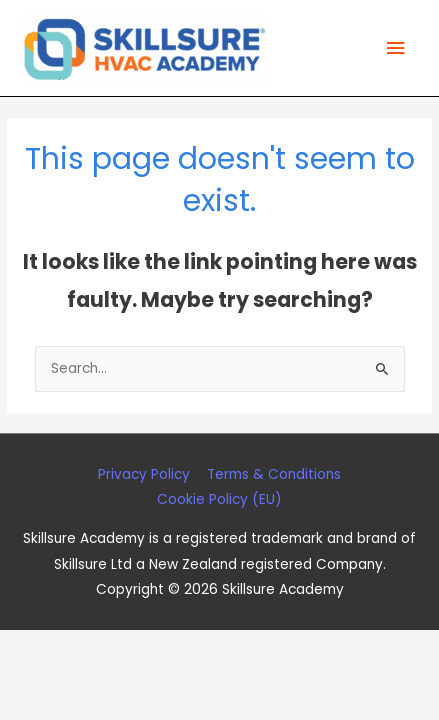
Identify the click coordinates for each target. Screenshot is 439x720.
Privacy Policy (144, 474)
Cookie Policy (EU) (219, 499)
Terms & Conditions (274, 474)
